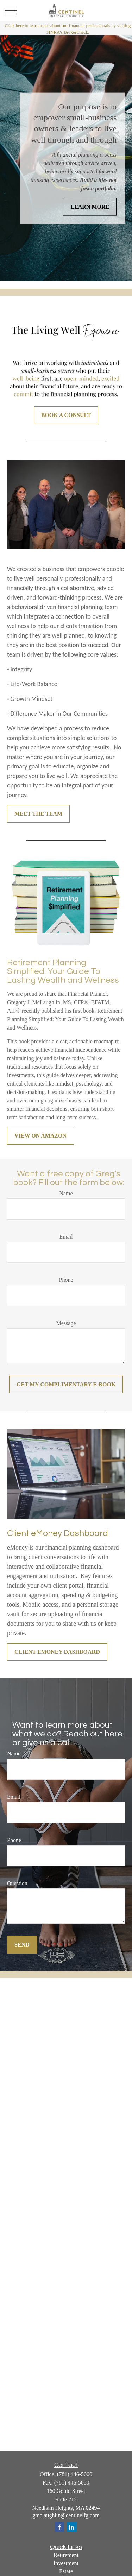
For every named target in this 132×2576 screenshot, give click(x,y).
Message (66, 1323)
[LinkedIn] (71, 2527)
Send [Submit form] (22, 1945)
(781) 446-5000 (74, 2474)
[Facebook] (59, 2527)
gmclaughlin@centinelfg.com (65, 2515)
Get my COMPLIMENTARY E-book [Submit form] (66, 1384)
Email (66, 1237)
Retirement (66, 2555)
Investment (66, 2563)
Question (17, 1883)
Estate (66, 2571)
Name (66, 1193)
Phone (66, 1280)
